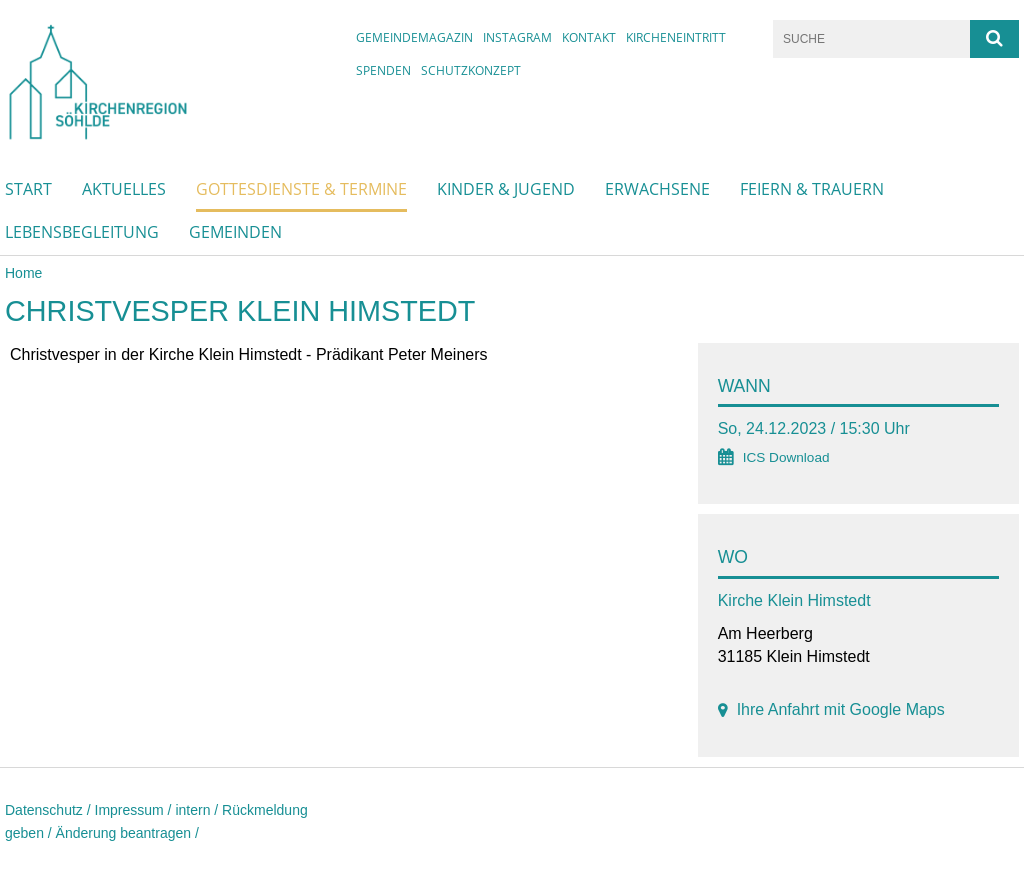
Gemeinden (235, 232)
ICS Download (786, 457)
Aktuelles (124, 189)
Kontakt (589, 37)
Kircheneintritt (676, 37)
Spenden (383, 70)
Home (23, 273)
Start (28, 189)
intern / (198, 810)
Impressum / (135, 810)
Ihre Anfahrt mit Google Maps (841, 709)
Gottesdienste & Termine (301, 189)
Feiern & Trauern (812, 189)
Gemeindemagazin (414, 37)
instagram (517, 37)
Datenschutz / (50, 810)
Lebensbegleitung (82, 232)
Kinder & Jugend (506, 189)
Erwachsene (657, 189)
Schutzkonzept (471, 70)
